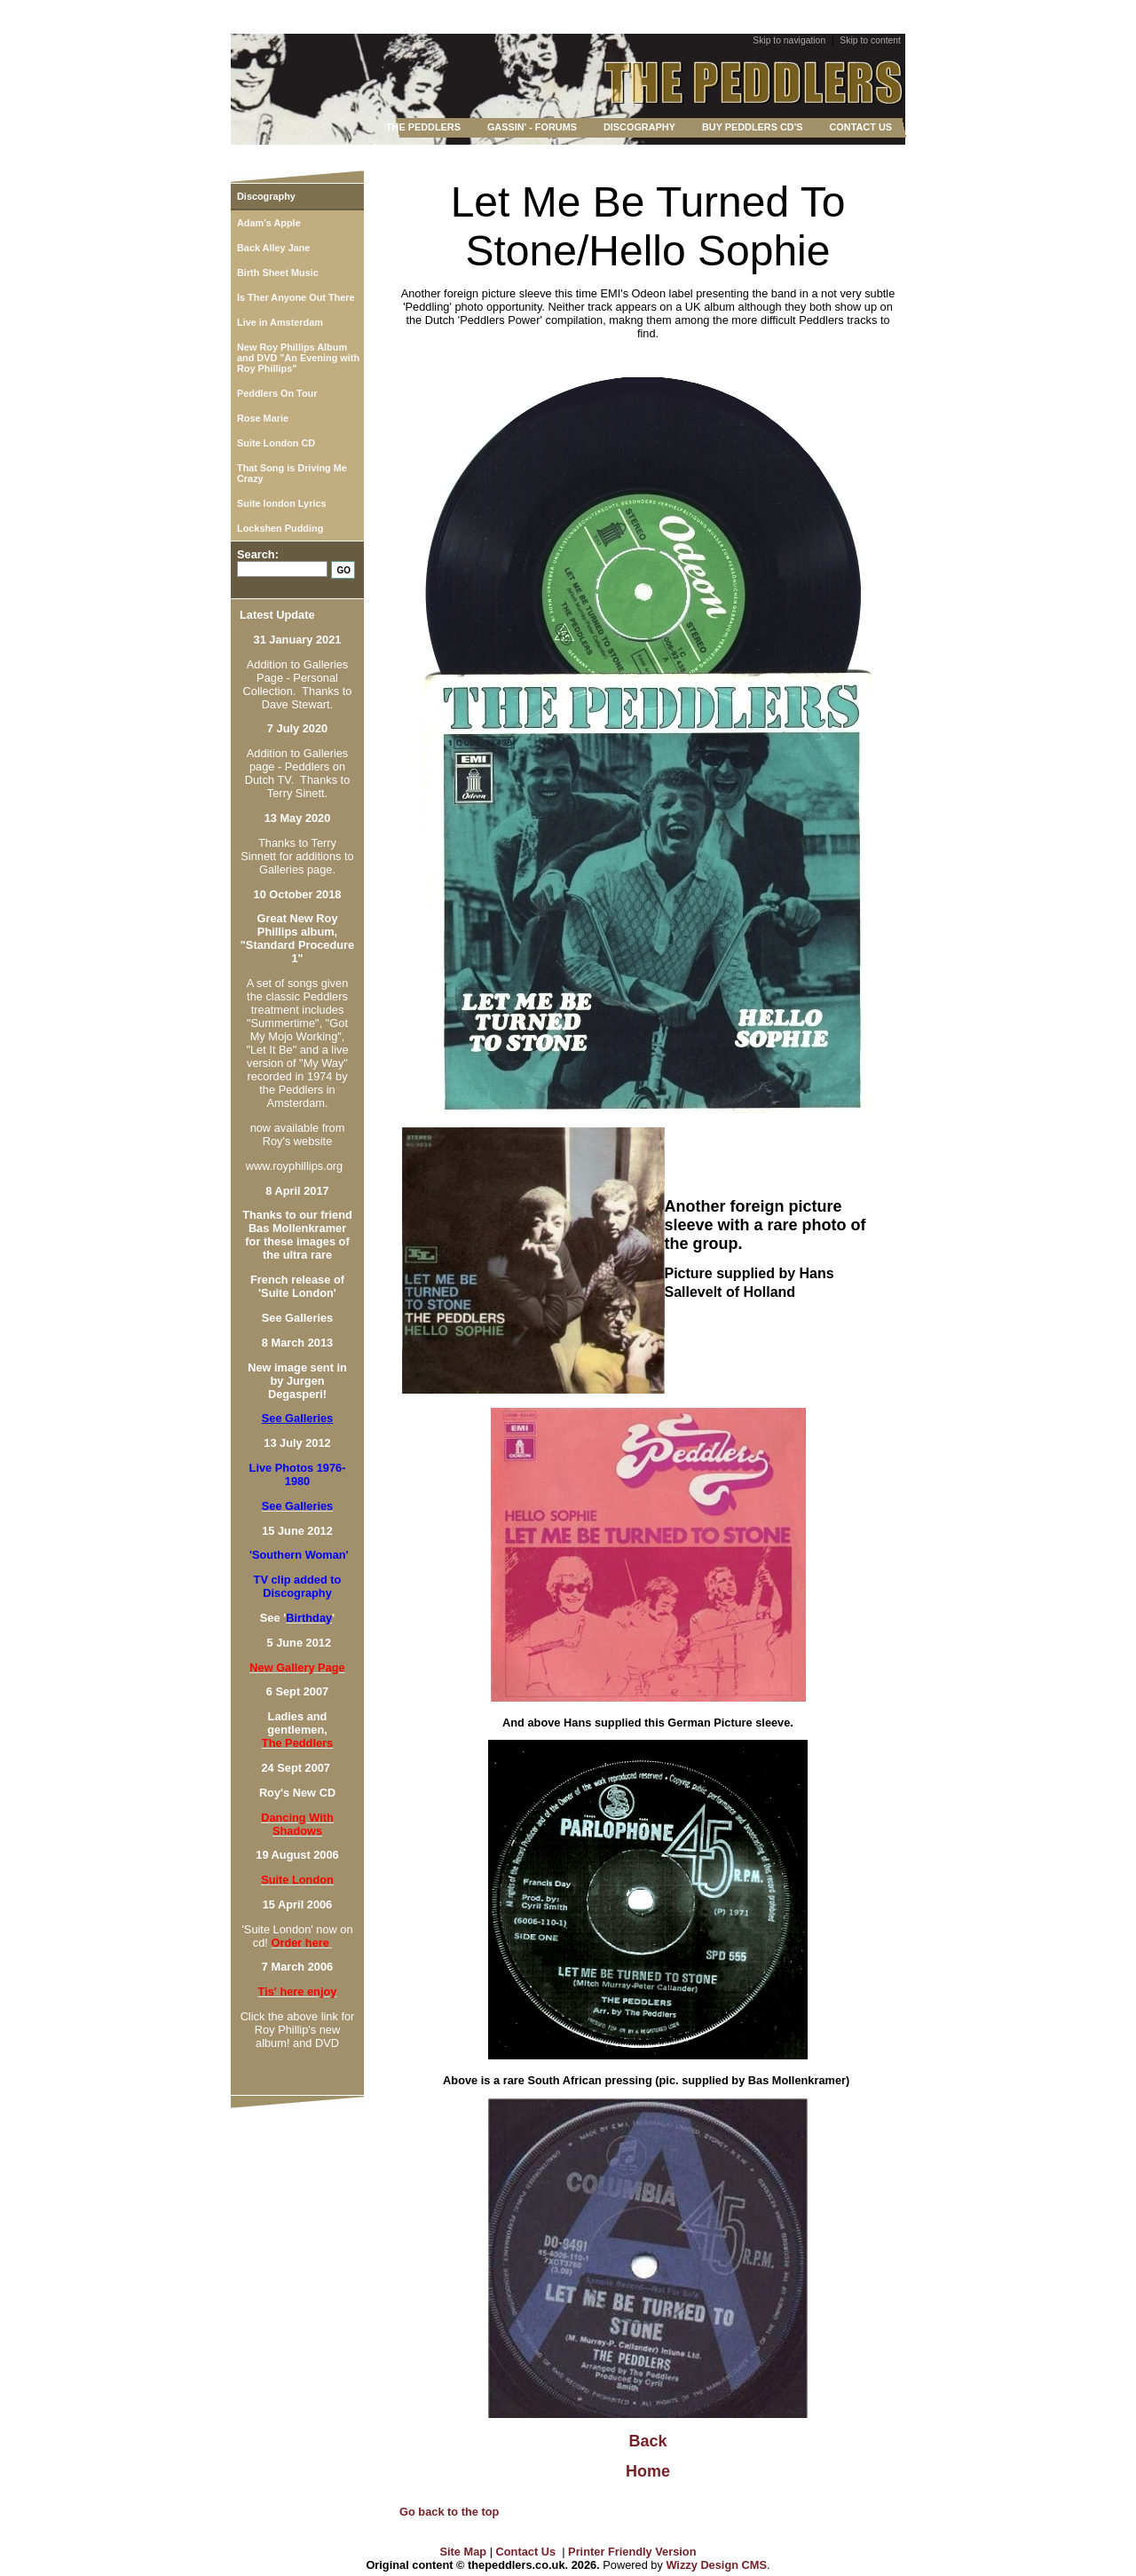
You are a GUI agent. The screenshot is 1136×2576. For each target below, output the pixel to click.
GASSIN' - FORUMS (532, 127)
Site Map (463, 2551)
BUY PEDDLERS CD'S (752, 127)
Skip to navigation (789, 40)
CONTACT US (861, 127)
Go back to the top (449, 2511)
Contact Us (526, 2551)
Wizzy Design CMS (716, 2565)
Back (647, 2441)
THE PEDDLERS (423, 127)
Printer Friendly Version (632, 2551)
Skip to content (870, 40)
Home (648, 2471)
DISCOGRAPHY (639, 127)
